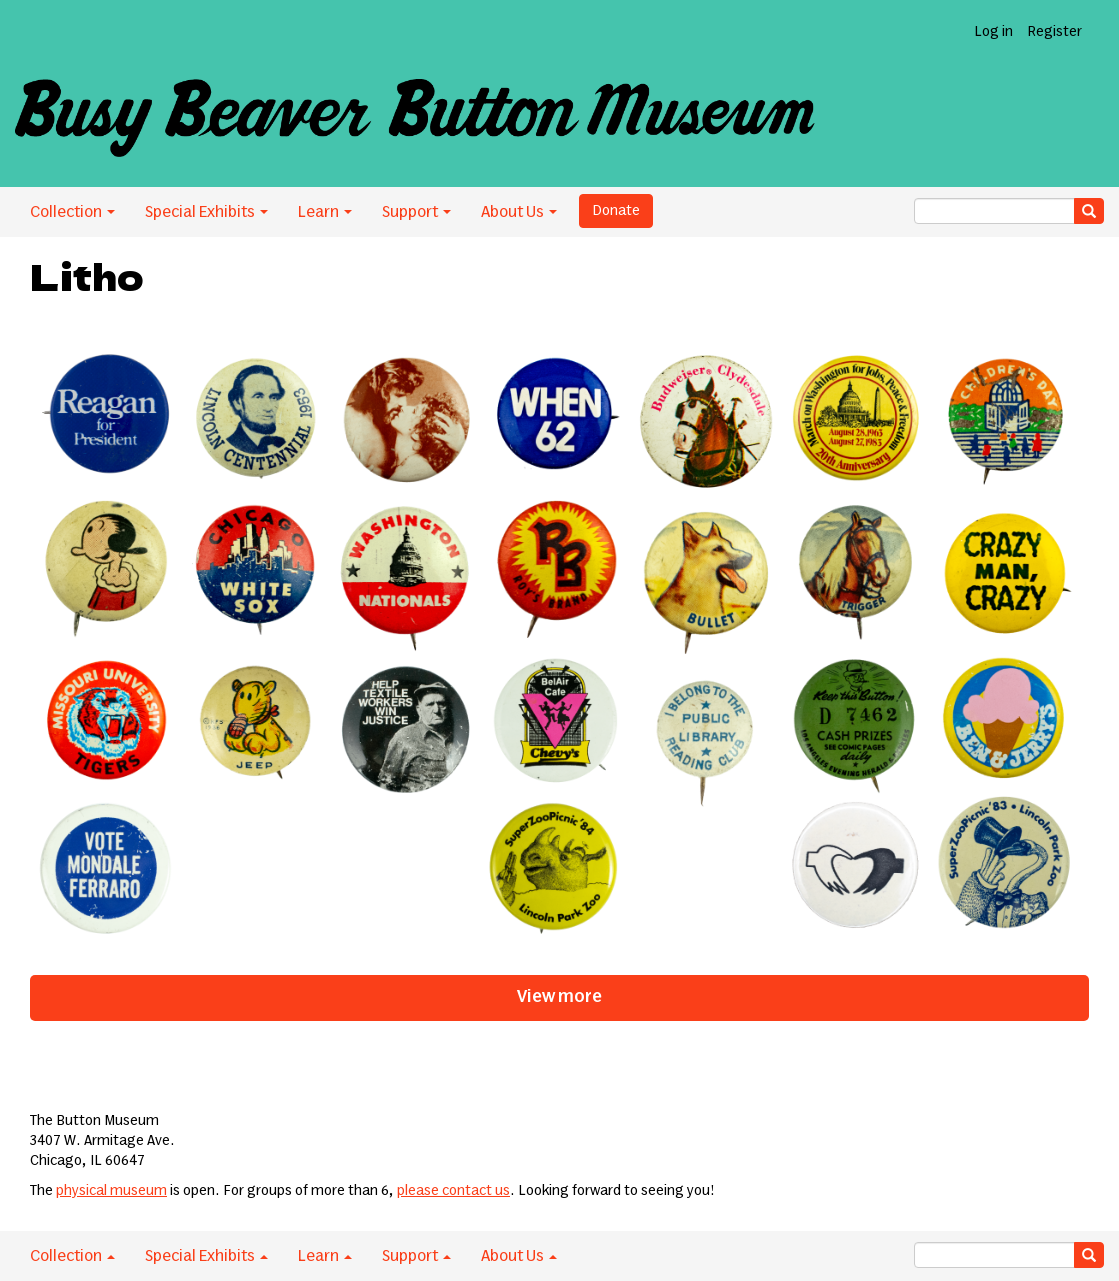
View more (559, 997)
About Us (519, 212)
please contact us (453, 1191)
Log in (993, 32)
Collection (72, 212)
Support (416, 212)
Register (1054, 32)
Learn (325, 212)
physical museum (111, 1191)
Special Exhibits (206, 212)
